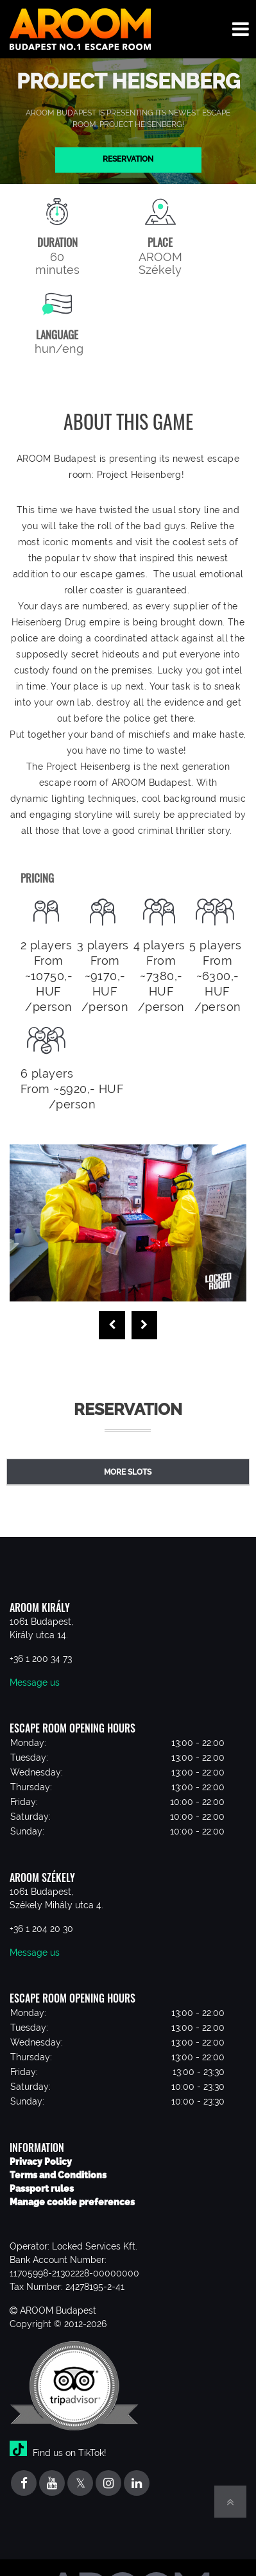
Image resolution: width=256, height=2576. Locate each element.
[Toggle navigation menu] (240, 29)
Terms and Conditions (58, 2175)
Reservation (128, 159)
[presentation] (112, 1325)
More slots (127, 1472)
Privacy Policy (41, 2162)
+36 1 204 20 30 (41, 1929)
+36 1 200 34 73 (41, 1659)
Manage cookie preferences (72, 2202)
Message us (35, 1682)
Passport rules (42, 2188)
